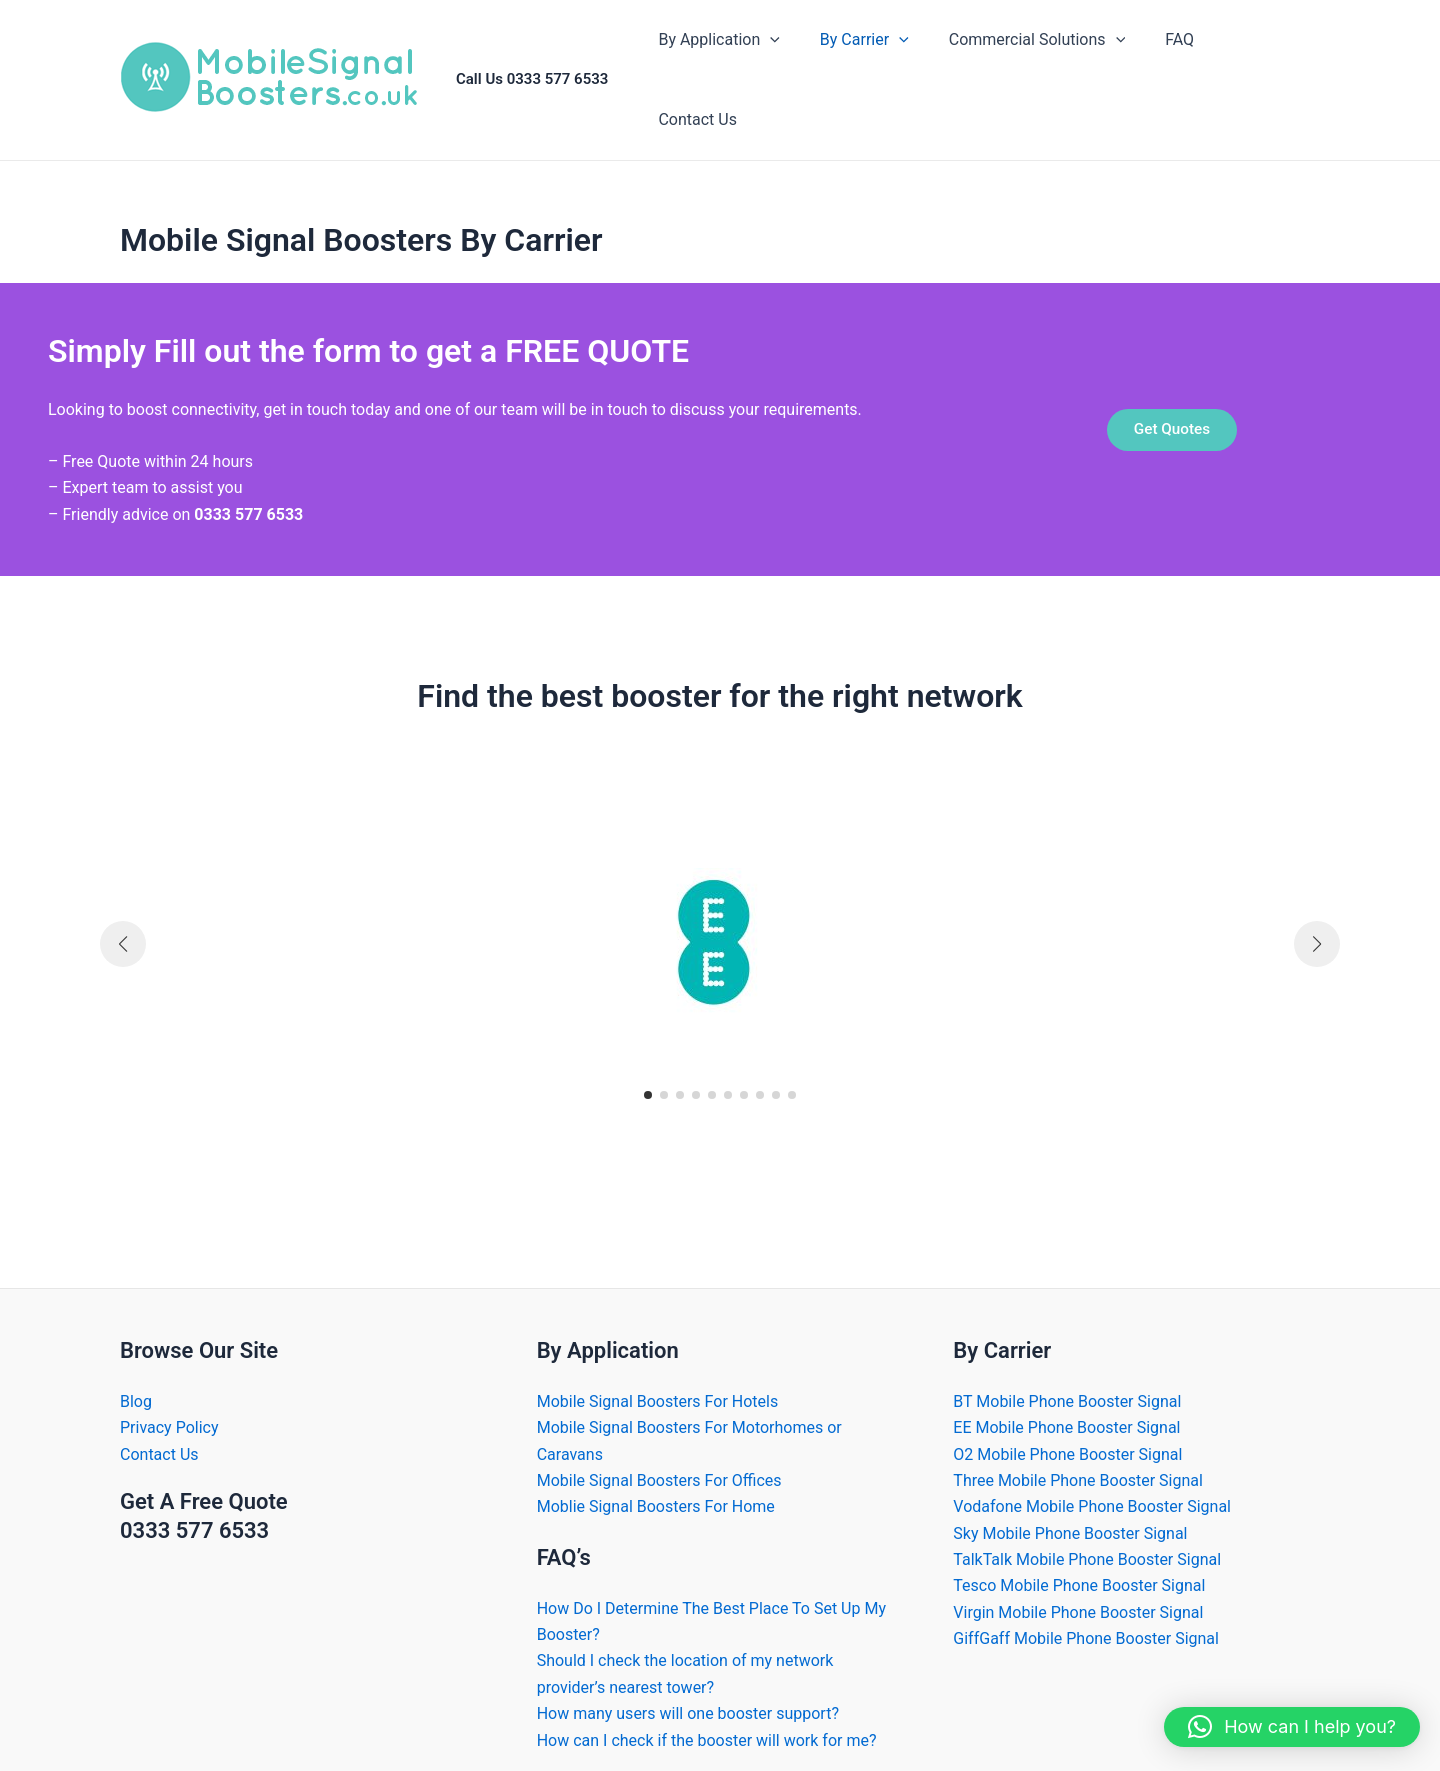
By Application (742, 66)
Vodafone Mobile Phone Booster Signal (1092, 1478)
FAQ (1179, 65)
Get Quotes (1172, 401)
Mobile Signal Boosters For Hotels (658, 1373)
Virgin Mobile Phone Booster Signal (1078, 1584)
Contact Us (1264, 65)
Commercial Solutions (1044, 66)
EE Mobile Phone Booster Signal (1066, 1399)
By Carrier (879, 66)
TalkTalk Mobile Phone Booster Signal (1087, 1531)
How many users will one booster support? (688, 1685)
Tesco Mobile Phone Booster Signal (1079, 1557)
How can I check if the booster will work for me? (707, 1712)
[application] (794, 66)
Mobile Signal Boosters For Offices (659, 1452)
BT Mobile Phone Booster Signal (1067, 1373)
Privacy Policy (169, 1399)
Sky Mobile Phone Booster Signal (1070, 1505)
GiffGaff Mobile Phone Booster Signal (1086, 1610)
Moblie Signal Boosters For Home (656, 1478)
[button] (648, 1067)
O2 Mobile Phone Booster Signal (1067, 1426)
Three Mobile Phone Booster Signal (1078, 1452)
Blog (136, 1373)
